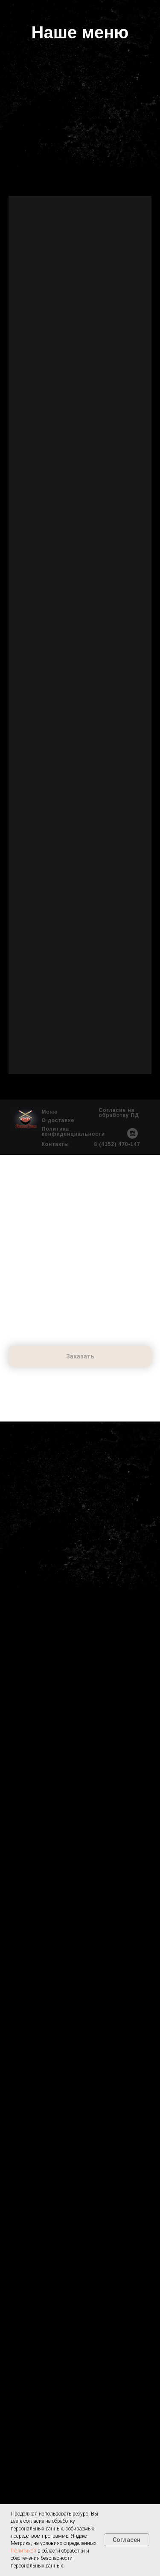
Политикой (23, 2551)
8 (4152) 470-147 (117, 1144)
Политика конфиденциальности (73, 1131)
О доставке (58, 1120)
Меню (50, 1112)
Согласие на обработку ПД (119, 1112)
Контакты (56, 1144)
